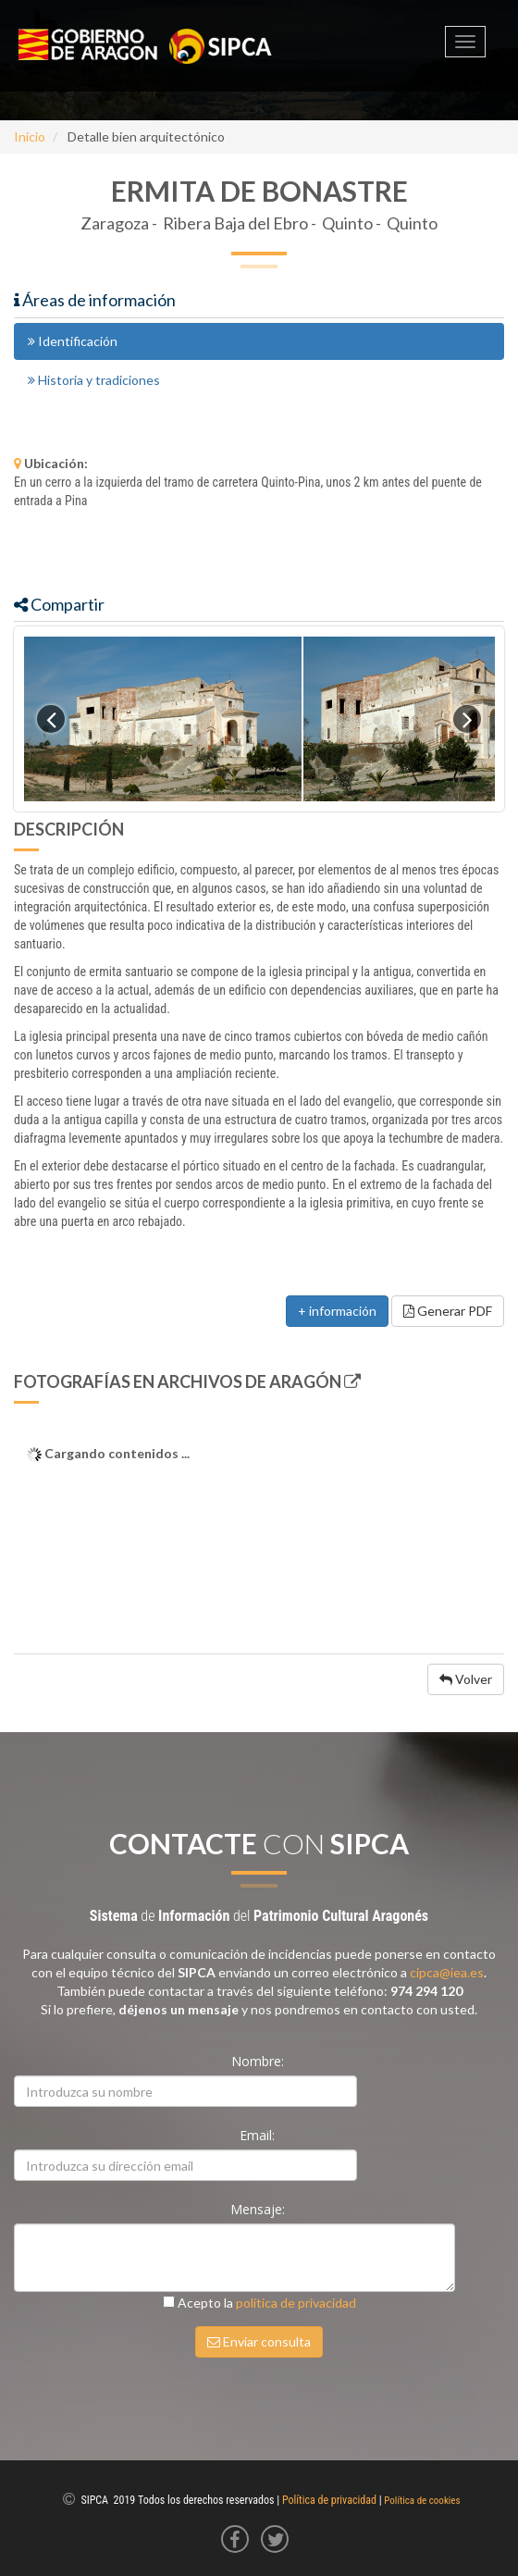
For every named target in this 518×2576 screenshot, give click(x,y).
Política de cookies (422, 2501)
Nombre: (259, 2061)
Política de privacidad (329, 2500)
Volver (465, 1679)
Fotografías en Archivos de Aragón (187, 1381)
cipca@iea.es (447, 1972)
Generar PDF (447, 1311)
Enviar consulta (259, 2341)
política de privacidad (296, 2302)
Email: (259, 2135)
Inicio (29, 136)
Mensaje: (259, 2209)
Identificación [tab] (72, 341)
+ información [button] (337, 1311)
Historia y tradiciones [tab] (94, 380)
